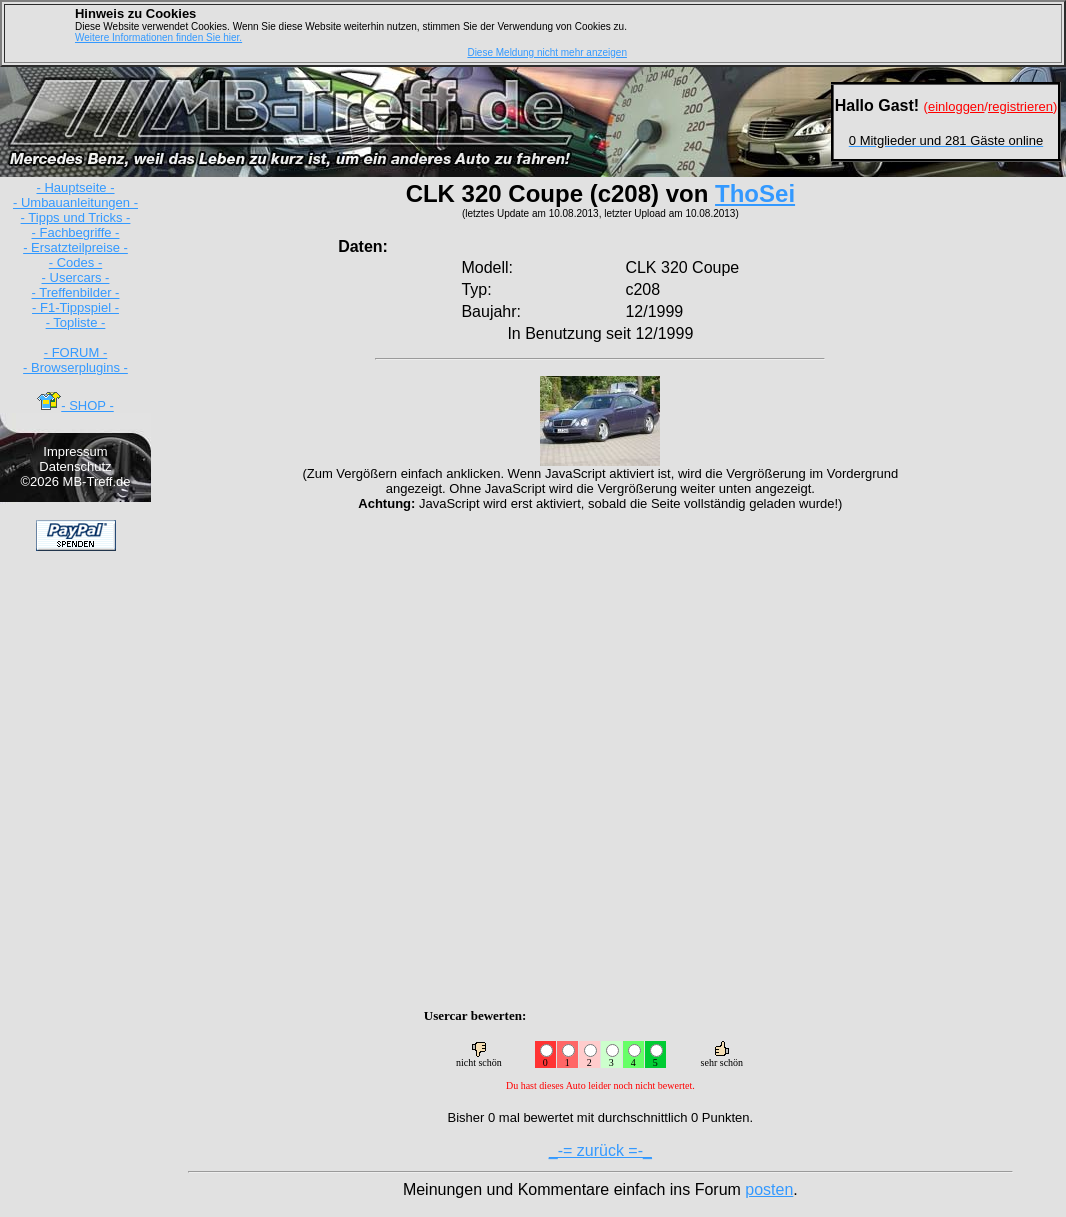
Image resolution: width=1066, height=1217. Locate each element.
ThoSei (755, 193)
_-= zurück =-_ (600, 1150)
